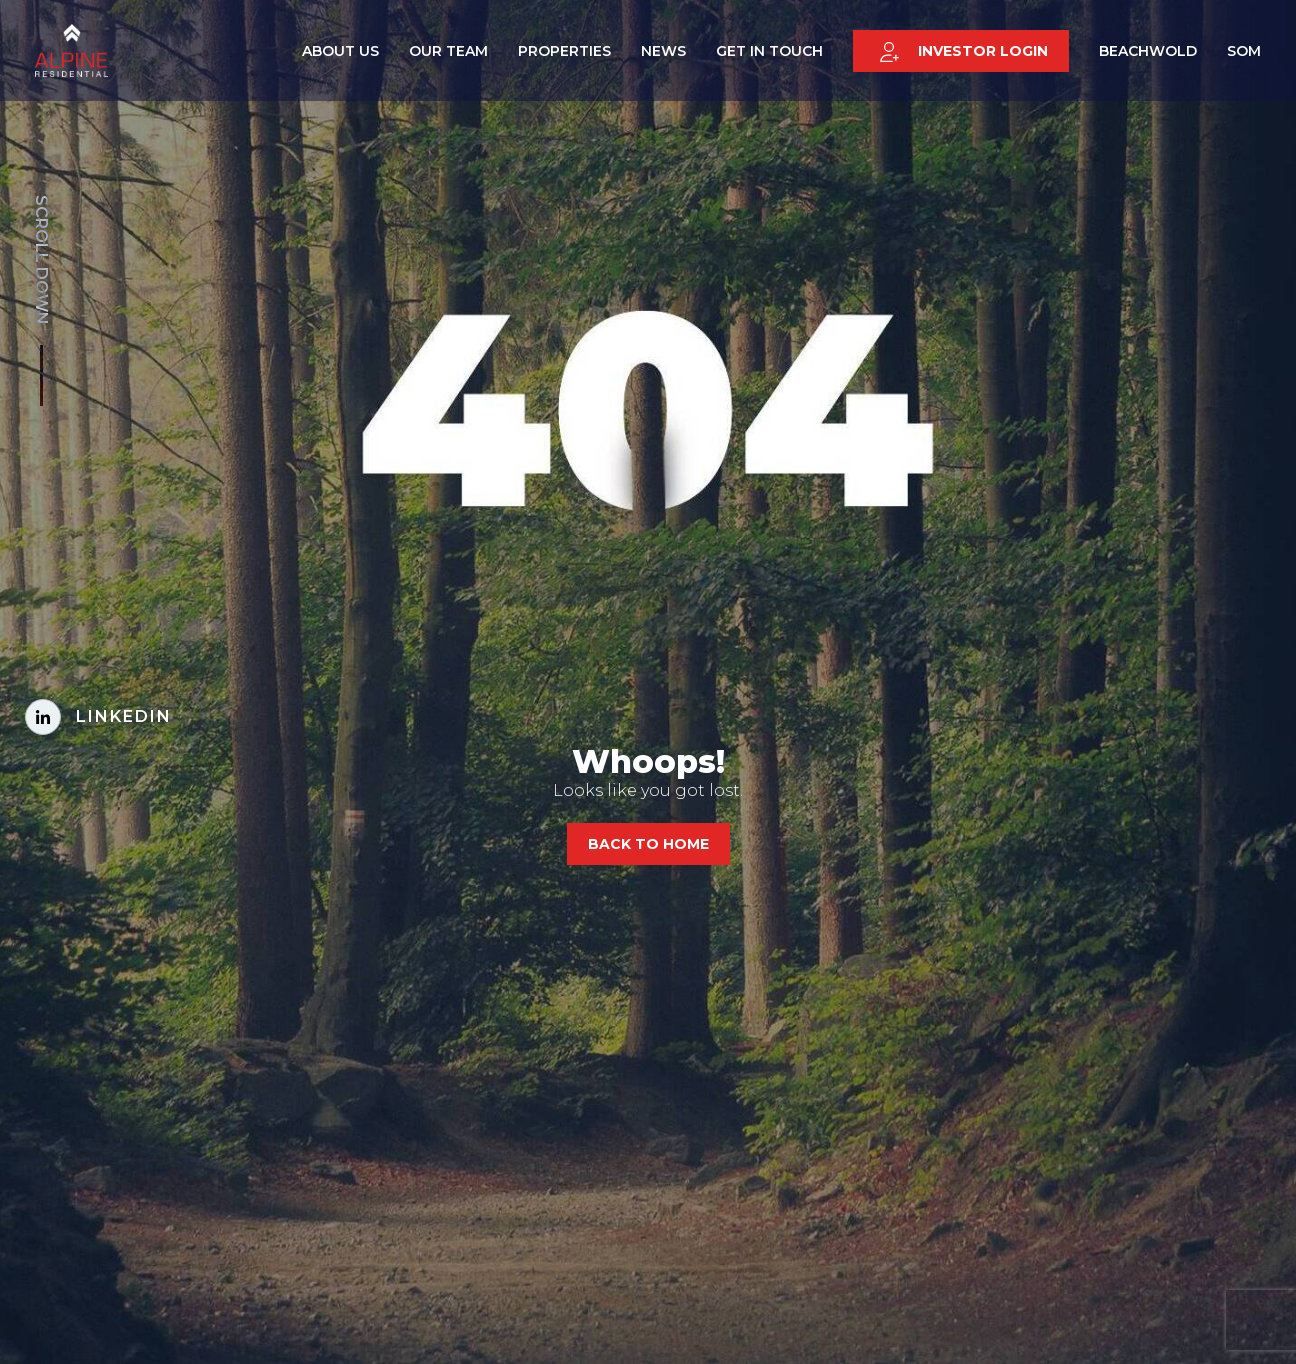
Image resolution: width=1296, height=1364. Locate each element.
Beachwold (1148, 54)
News (663, 54)
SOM (1244, 54)
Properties (564, 54)
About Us (340, 54)
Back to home (648, 844)
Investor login (963, 55)
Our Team (448, 54)
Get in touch (769, 54)
